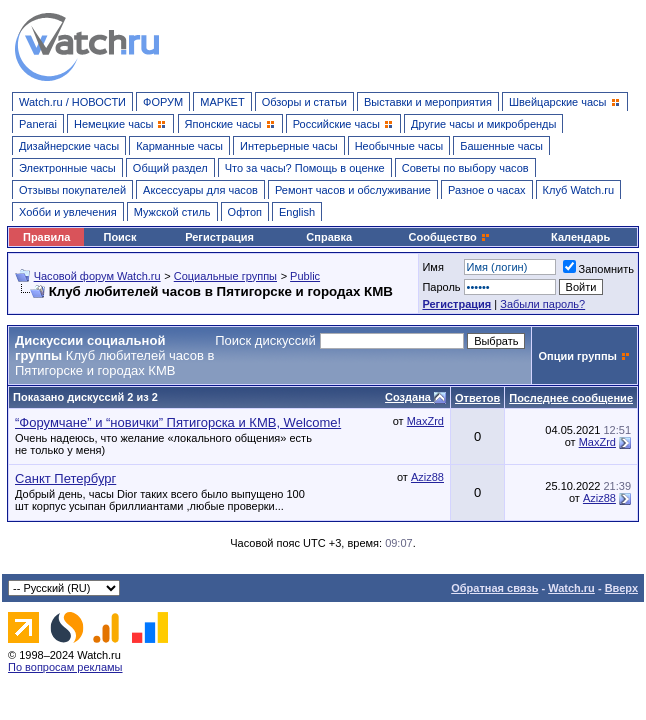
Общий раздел (170, 168)
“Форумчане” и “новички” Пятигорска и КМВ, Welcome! (178, 422)
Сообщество (450, 237)
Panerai (38, 124)
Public (305, 276)
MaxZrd (425, 421)
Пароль (441, 287)
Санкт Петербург (65, 478)
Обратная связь (494, 588)
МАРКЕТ (222, 102)
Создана (409, 397)
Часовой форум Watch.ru (97, 276)
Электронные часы (67, 168)
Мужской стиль (172, 212)
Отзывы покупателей (72, 190)
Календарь (580, 237)
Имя (432, 267)
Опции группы (577, 356)
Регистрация (219, 237)
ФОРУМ (163, 102)
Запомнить (598, 269)
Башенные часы (501, 146)
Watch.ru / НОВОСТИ (72, 102)
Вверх (621, 588)
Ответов (477, 398)
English (297, 212)
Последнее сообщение (571, 398)
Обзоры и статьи (304, 102)
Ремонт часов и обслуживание (353, 190)
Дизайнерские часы (69, 146)
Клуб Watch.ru (578, 190)
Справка (329, 237)
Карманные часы (179, 146)
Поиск (119, 237)
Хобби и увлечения (68, 212)
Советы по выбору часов (465, 168)
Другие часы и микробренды (483, 124)
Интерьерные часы (289, 146)
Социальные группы (225, 276)
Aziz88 (427, 477)
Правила (46, 237)
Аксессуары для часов (200, 190)
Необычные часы (399, 146)
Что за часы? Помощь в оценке (305, 168)
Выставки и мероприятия (428, 102)
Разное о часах (487, 190)
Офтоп (245, 212)
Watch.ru (571, 588)
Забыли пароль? (542, 304)
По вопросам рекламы (65, 667)
